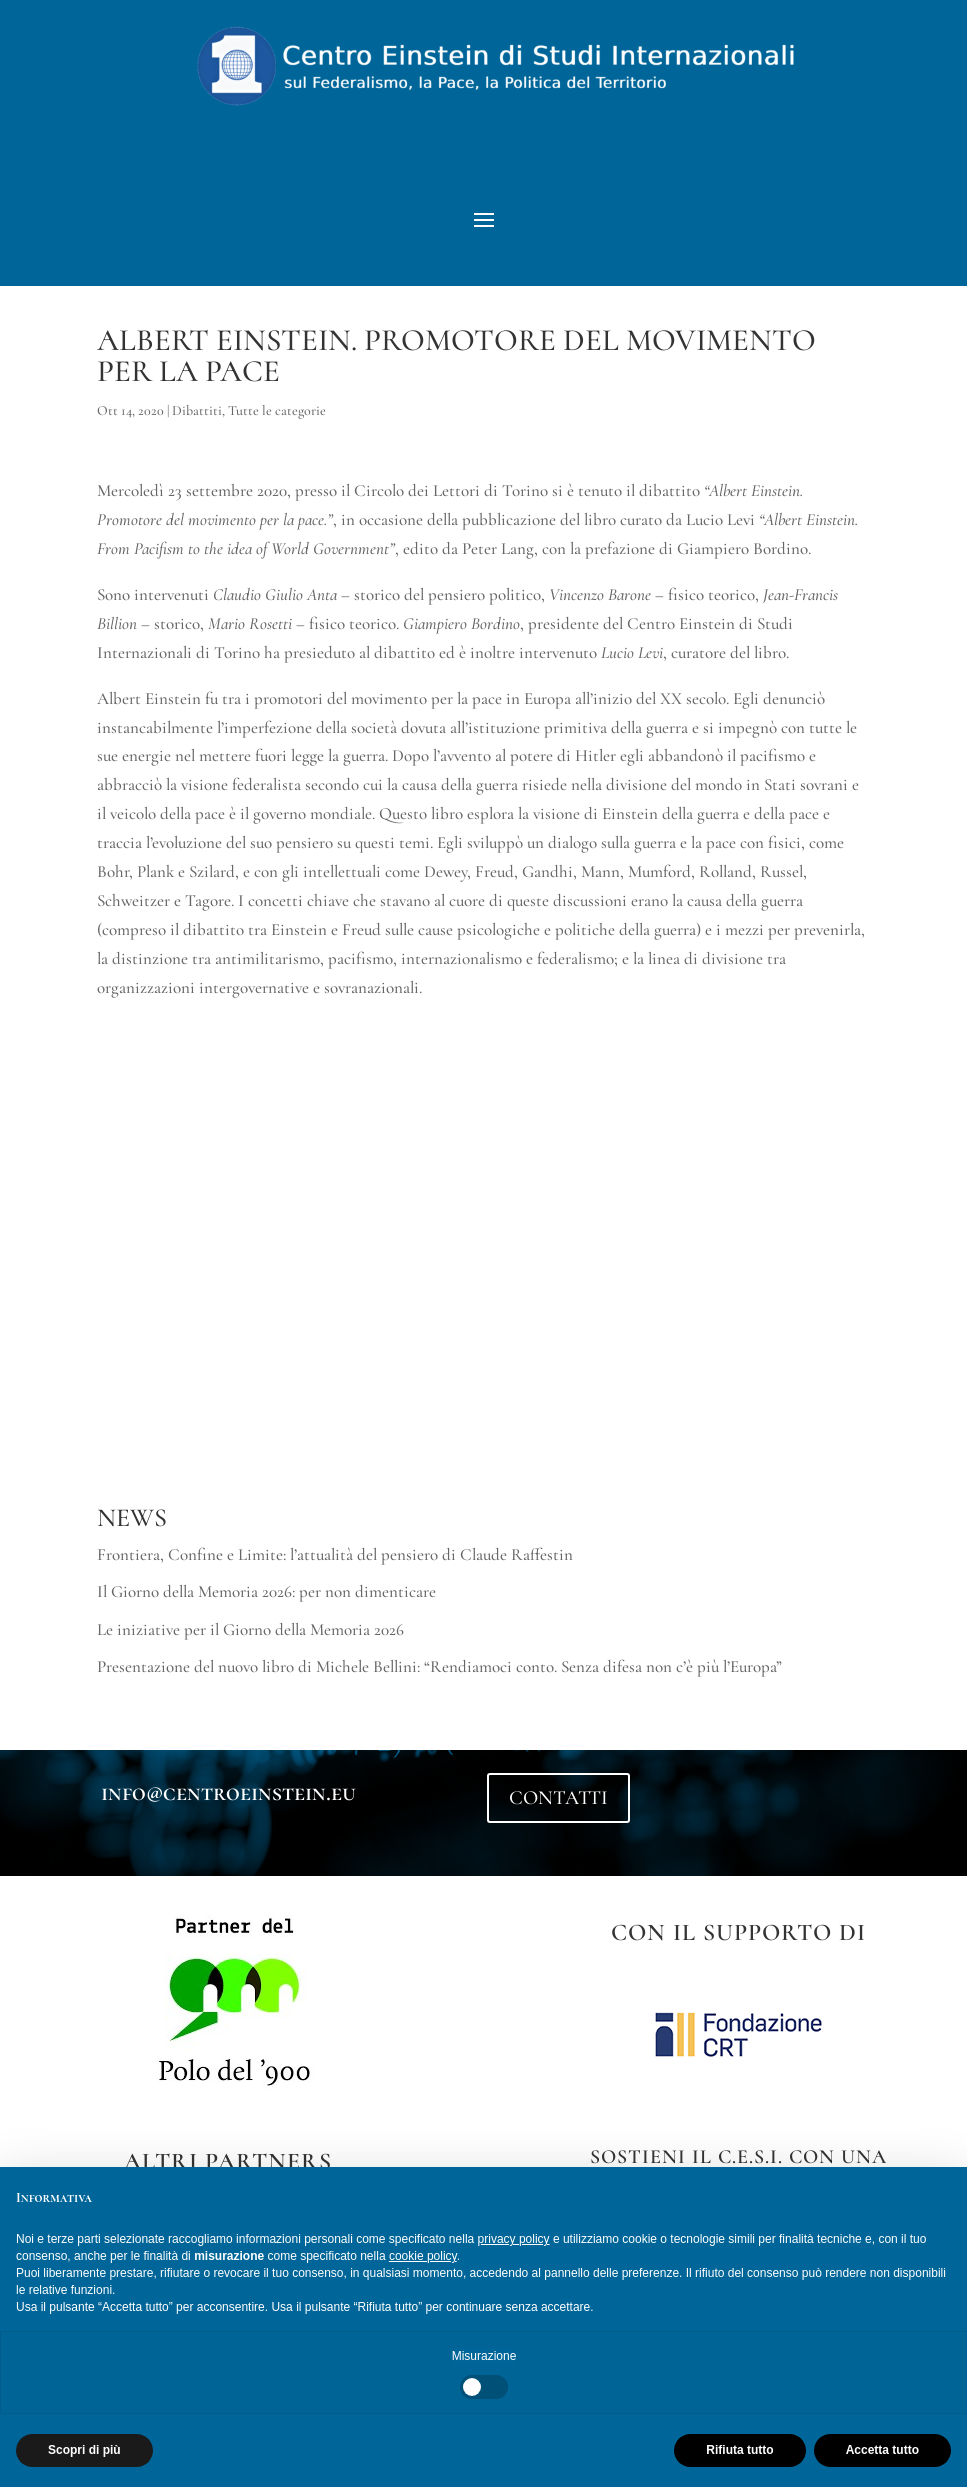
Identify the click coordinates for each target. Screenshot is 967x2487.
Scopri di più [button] (84, 2450)
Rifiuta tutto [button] (739, 2450)
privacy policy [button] (514, 2239)
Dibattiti (197, 429)
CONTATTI (558, 1817)
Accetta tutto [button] (882, 2450)
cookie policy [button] (423, 2256)
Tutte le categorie (277, 429)
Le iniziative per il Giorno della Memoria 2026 (250, 1648)
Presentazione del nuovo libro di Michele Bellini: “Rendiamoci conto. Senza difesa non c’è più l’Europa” (439, 1685)
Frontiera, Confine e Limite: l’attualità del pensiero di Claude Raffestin (335, 1573)
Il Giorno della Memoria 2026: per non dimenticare (266, 1610)
